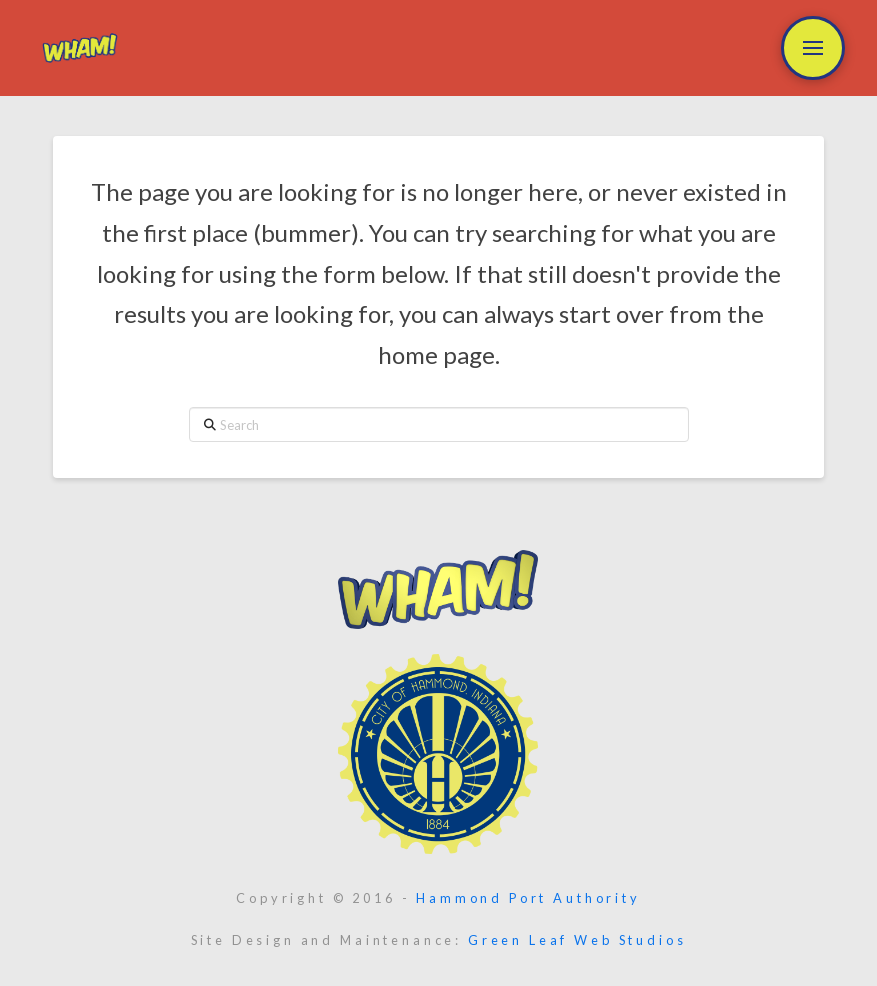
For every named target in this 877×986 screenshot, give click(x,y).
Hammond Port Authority (528, 898)
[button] (813, 48)
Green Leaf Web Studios (577, 940)
